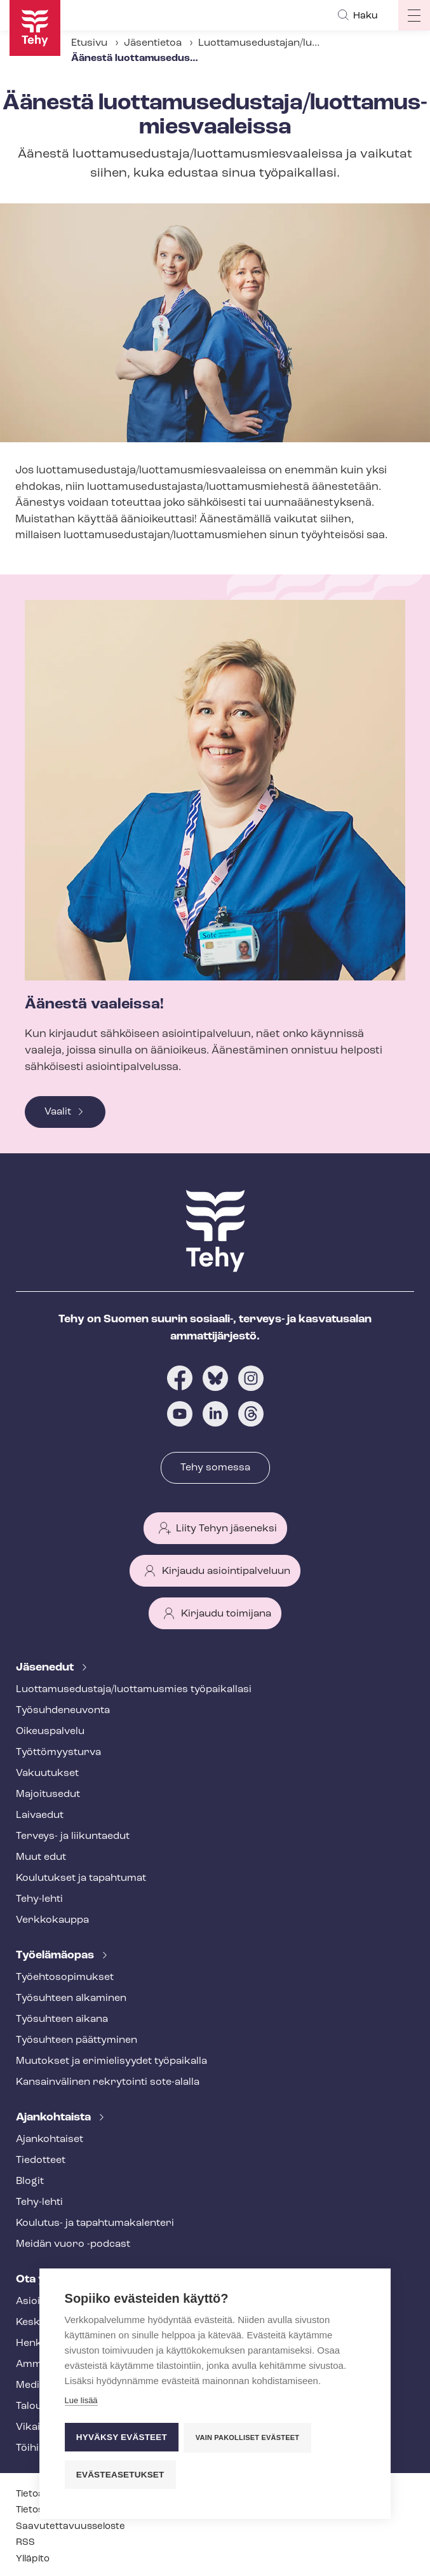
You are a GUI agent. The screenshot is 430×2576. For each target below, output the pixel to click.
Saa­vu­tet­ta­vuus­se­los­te (70, 2527)
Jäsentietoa (153, 43)
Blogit (30, 2181)
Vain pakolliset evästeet (248, 2439)
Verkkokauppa (52, 1920)
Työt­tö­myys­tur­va (58, 1752)
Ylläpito (33, 2559)
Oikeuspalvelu (50, 1731)
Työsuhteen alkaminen (71, 1998)
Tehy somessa (215, 1468)
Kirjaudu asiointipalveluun (226, 1571)
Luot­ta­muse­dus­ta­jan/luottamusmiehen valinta (311, 43)
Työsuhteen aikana (62, 2019)
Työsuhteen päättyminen (76, 2040)
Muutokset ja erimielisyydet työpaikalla (111, 2061)
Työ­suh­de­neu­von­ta (63, 1710)
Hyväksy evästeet (121, 2438)
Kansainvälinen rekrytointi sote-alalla (107, 2082)
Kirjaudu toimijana (226, 1614)
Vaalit (57, 1112)
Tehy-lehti (39, 1899)
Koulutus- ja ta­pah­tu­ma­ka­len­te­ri (95, 2223)
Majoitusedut (48, 1794)
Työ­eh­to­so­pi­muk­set (65, 1977)
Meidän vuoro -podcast (73, 2244)
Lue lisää (81, 2403)
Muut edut (41, 1857)
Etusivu (89, 43)
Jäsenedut (46, 1668)
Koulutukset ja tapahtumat (81, 1878)
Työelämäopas (56, 1955)
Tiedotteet (40, 2160)
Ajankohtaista (54, 2118)
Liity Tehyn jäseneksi (226, 1529)
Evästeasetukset (120, 2474)
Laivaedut (40, 1815)
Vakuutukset (47, 1773)
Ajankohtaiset (49, 2139)
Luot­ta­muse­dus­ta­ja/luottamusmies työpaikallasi (134, 1690)
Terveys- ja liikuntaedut (73, 1836)
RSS (25, 2542)
